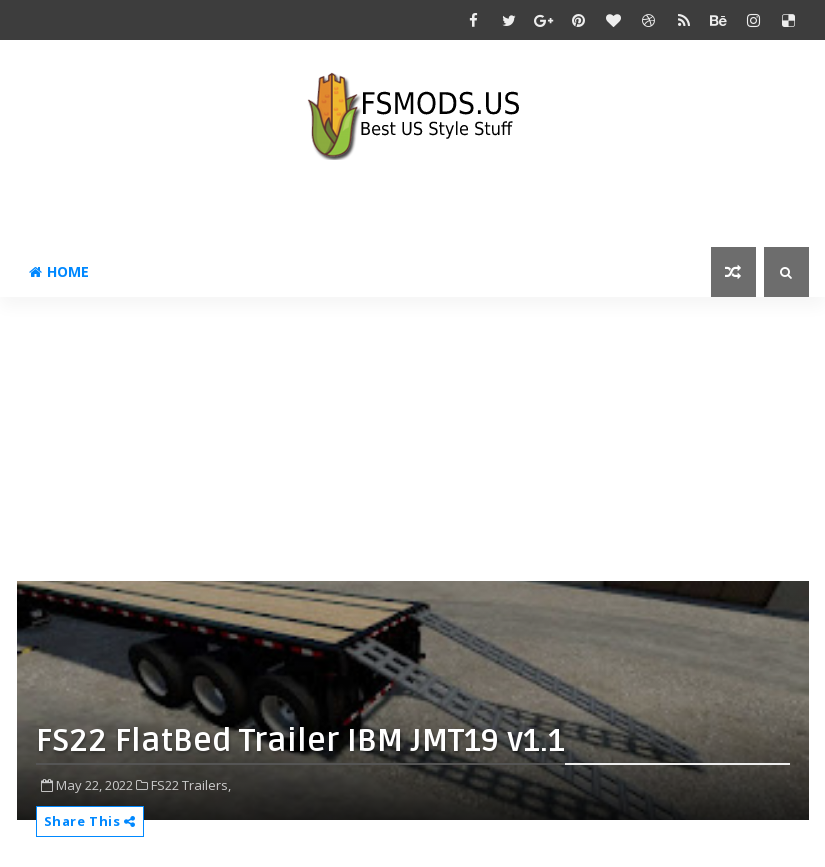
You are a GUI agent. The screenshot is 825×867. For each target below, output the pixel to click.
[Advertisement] (421, 437)
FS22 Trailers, (191, 785)
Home (59, 271)
